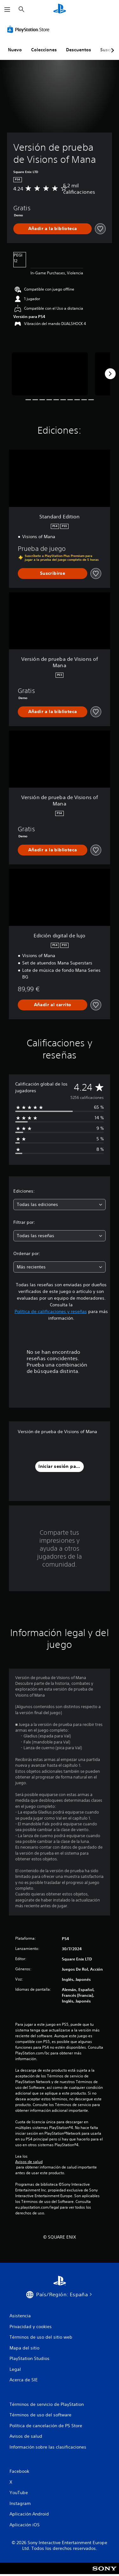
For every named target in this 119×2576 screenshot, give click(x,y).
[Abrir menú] (7, 9)
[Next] (110, 373)
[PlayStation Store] (29, 29)
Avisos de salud (29, 2161)
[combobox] (59, 1204)
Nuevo (15, 50)
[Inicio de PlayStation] (60, 9)
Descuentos (78, 50)
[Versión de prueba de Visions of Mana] (50, 373)
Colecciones (44, 50)
